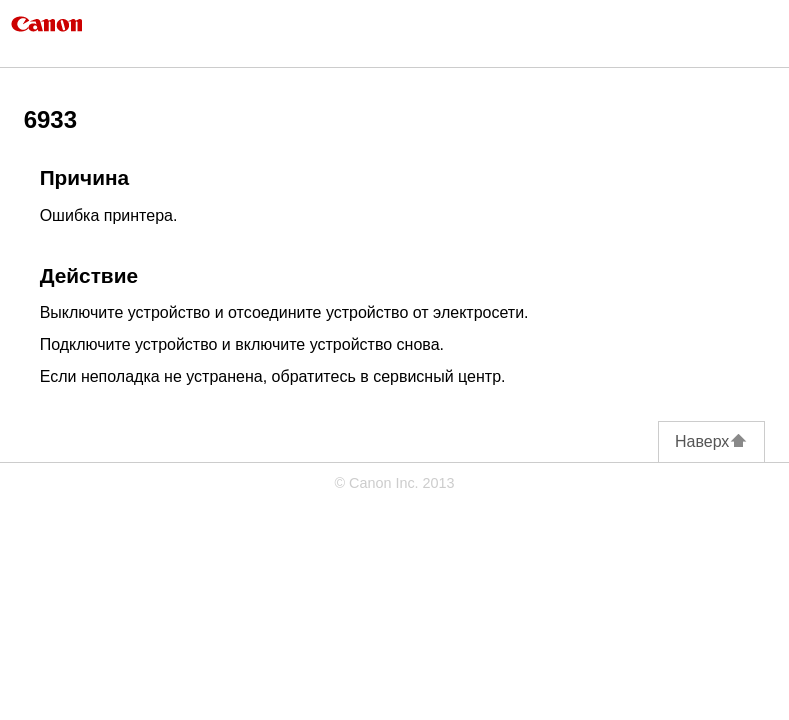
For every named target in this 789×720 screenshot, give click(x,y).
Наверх (711, 441)
